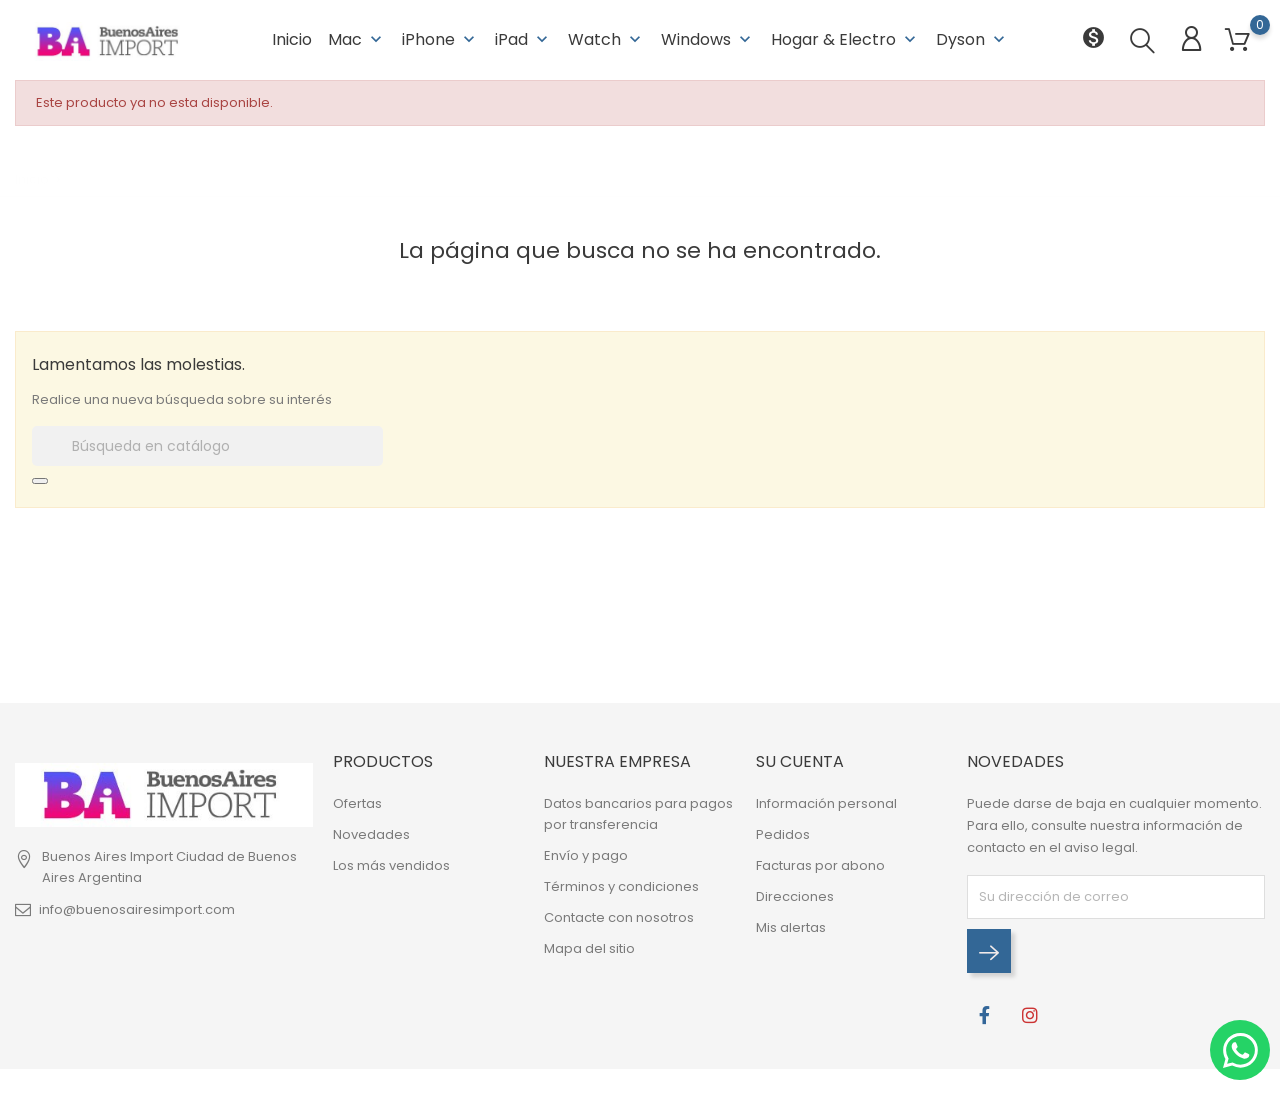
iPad (523, 39)
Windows (708, 39)
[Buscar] (207, 446)
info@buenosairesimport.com (137, 909)
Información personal (826, 803)
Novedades (371, 834)
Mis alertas (791, 927)
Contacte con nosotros (619, 917)
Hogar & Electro (845, 39)
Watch (606, 39)
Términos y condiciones (621, 886)
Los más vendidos (391, 865)
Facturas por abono (820, 865)
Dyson (972, 39)
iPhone (440, 39)
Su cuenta (800, 761)
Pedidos (783, 834)
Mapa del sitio (589, 948)
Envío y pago (586, 855)
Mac (357, 39)
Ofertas (357, 803)
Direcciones (795, 896)
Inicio (292, 39)
